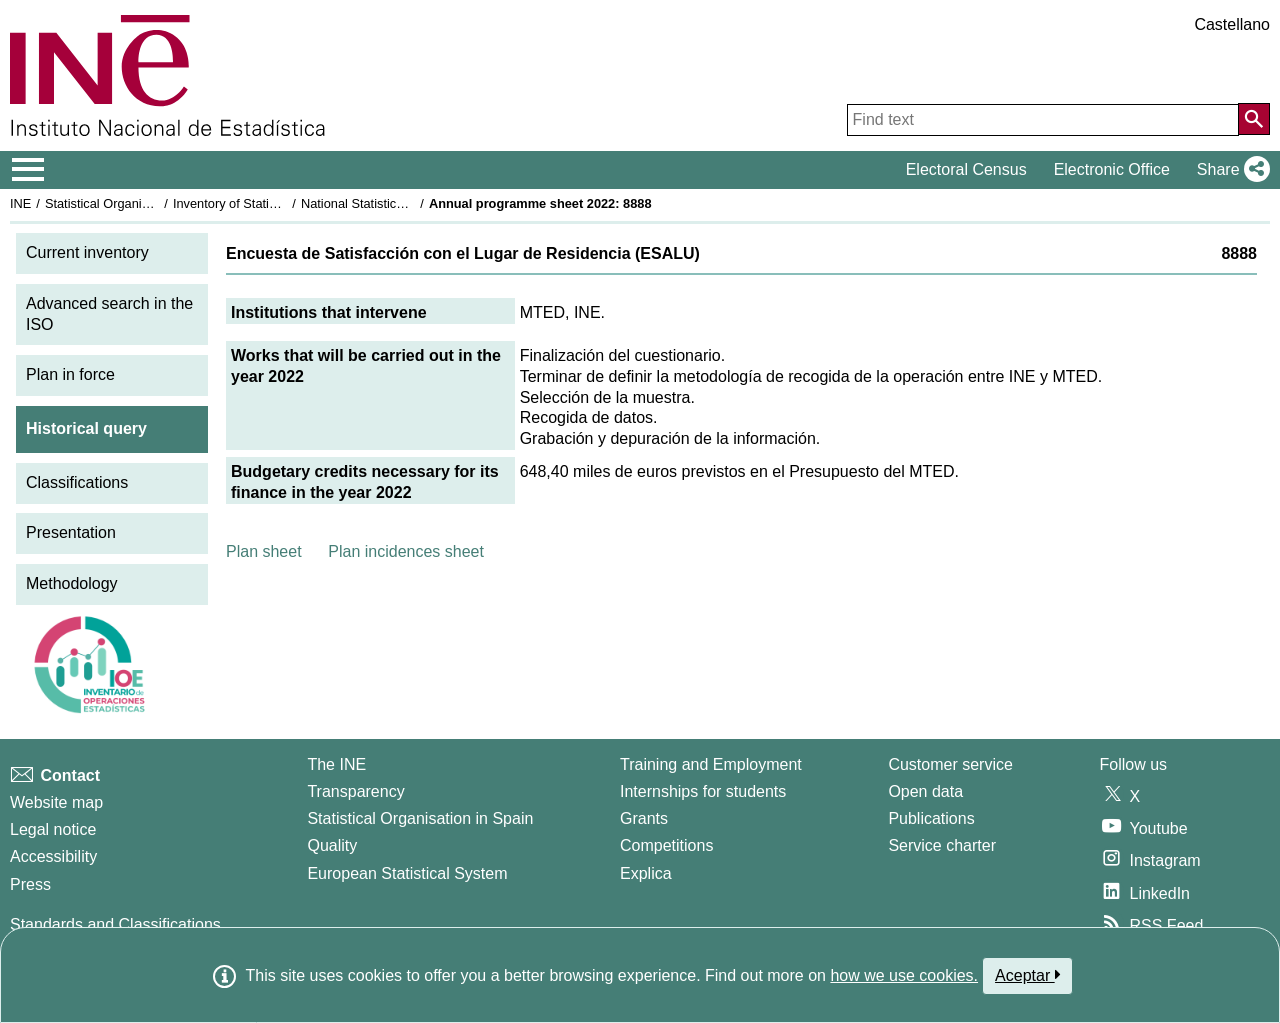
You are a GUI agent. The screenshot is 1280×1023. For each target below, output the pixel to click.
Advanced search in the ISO (109, 314)
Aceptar (1027, 975)
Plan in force (70, 374)
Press (30, 884)
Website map (56, 802)
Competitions (666, 845)
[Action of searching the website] (1254, 119)
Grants (644, 818)
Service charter (942, 845)
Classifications (77, 482)
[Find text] (1043, 120)
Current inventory (87, 252)
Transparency (355, 791)
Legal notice (53, 829)
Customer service (950, 764)
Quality (332, 845)
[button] (1229, 170)
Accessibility (53, 856)
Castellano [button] (1232, 24)
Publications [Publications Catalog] (931, 818)
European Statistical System (407, 873)
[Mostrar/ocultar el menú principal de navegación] (28, 170)
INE (20, 203)
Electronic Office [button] (1112, 169)
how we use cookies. (904, 975)
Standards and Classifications (115, 924)
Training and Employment (711, 764)
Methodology (72, 583)
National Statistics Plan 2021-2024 (399, 203)
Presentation (71, 532)
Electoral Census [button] (966, 169)
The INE (336, 764)
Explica (646, 873)
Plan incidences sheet (406, 551)
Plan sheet (264, 551)
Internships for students (703, 791)
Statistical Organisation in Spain (135, 203)
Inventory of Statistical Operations (268, 203)
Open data (925, 791)
